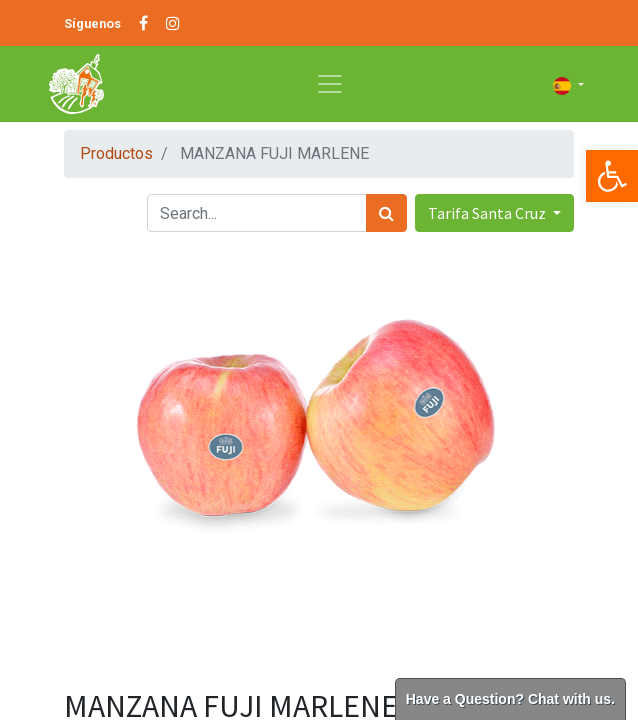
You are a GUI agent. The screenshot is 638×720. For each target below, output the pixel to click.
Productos (116, 153)
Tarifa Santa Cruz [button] (488, 213)
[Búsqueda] (386, 213)
